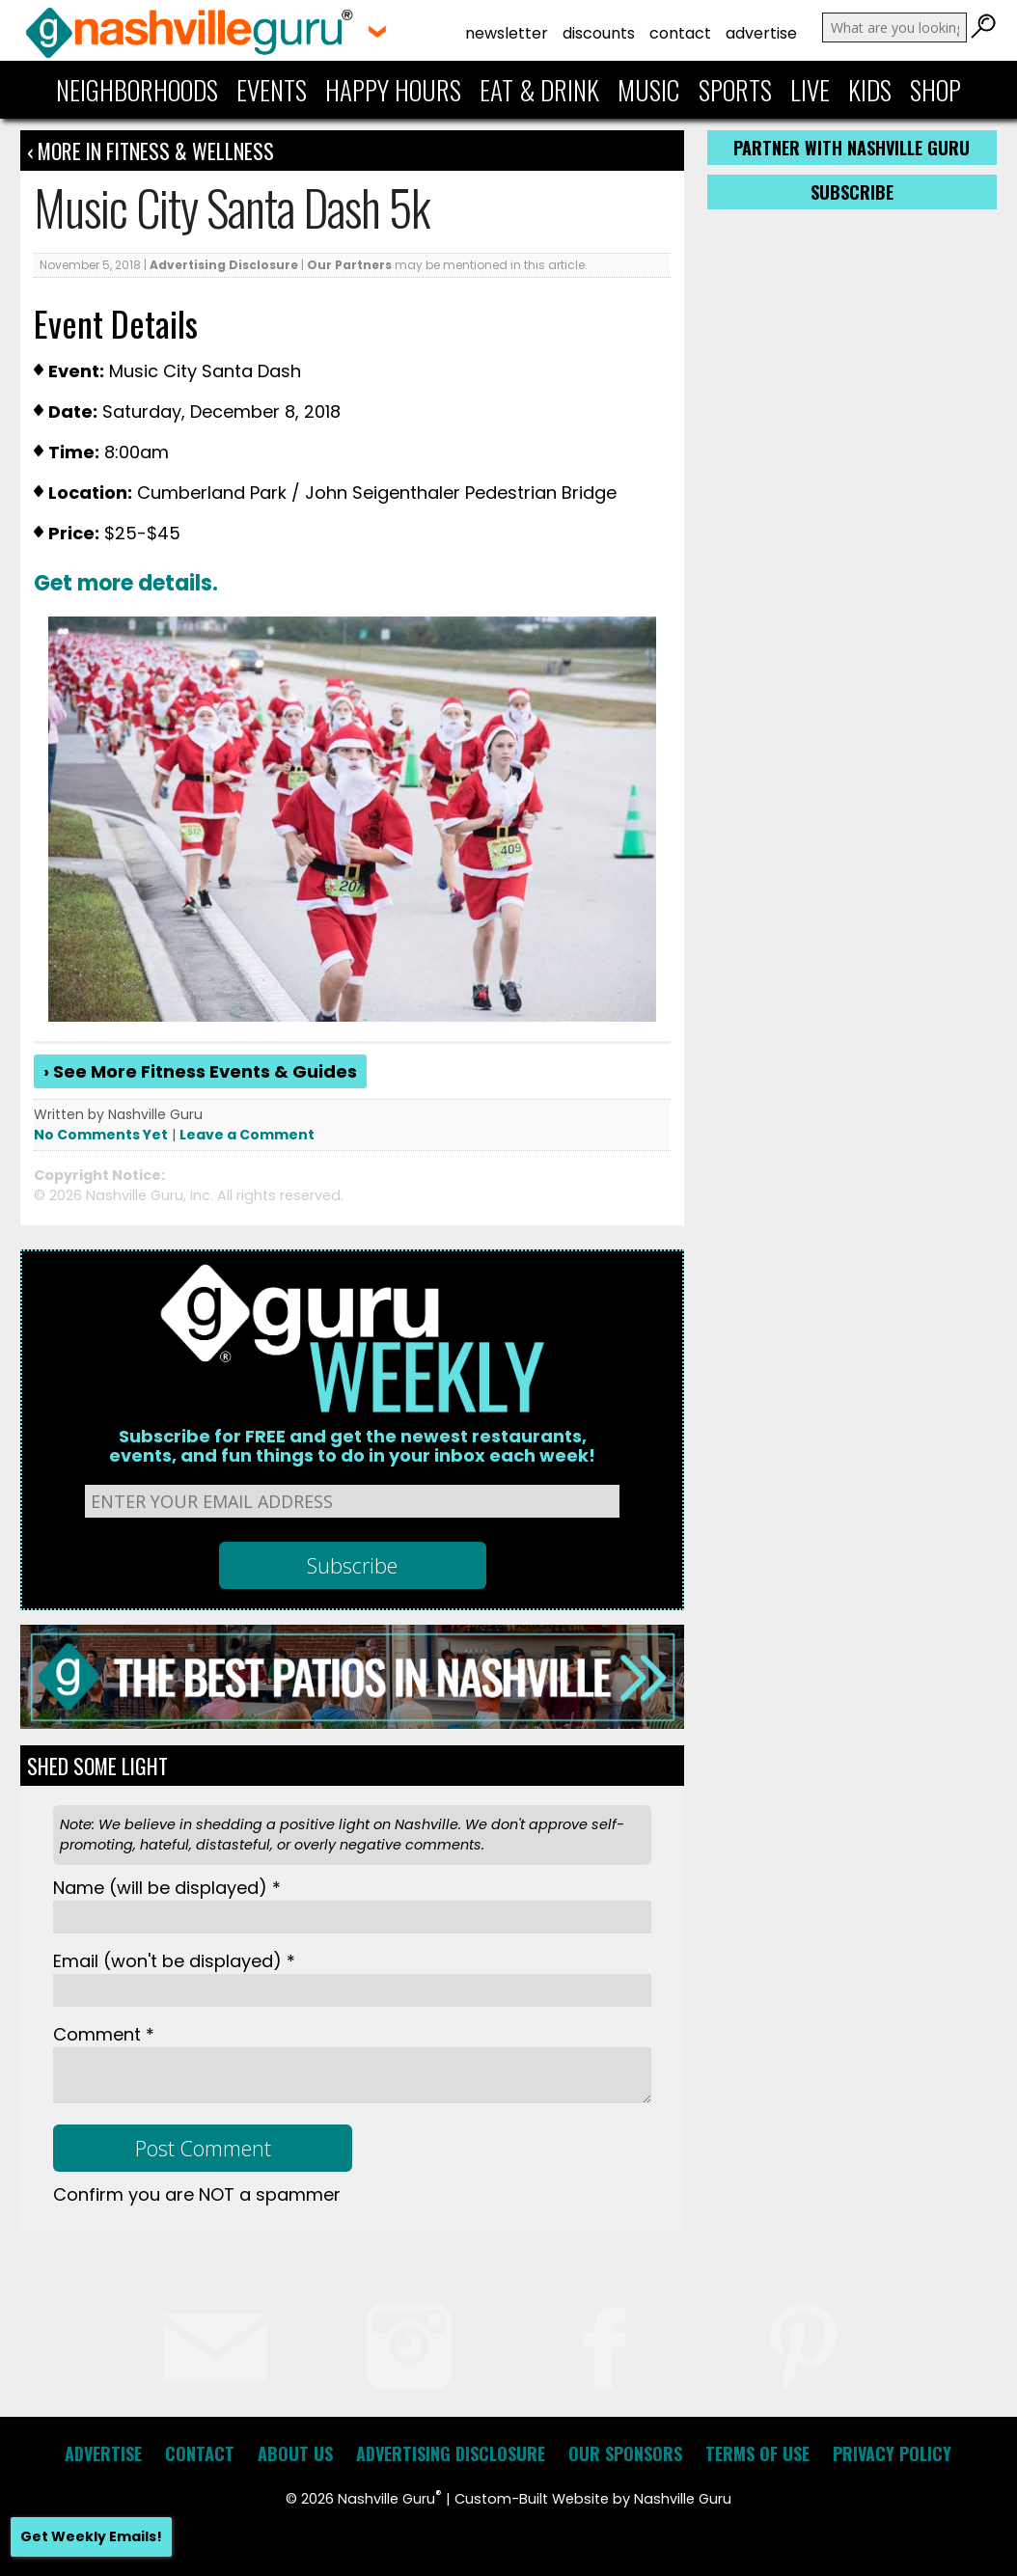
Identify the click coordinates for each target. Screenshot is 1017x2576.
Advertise (761, 33)
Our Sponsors (625, 2453)
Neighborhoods (137, 89)
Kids (870, 89)
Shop (935, 89)
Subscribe (852, 192)
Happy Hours (393, 89)
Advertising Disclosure (224, 265)
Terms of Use (757, 2453)
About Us (295, 2453)
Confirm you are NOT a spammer (197, 2194)
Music (648, 89)
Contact (680, 33)
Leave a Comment (247, 1134)
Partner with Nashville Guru (851, 147)
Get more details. (126, 583)
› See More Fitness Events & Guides (200, 1071)
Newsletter (506, 33)
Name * (167, 1888)
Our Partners (349, 265)
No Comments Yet (101, 1134)
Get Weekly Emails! (91, 2536)
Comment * (103, 2034)
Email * (174, 1961)
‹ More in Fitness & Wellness (150, 150)
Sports (735, 89)
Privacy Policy (892, 2453)
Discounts (599, 33)
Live (810, 89)
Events (271, 89)
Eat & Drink (539, 89)
